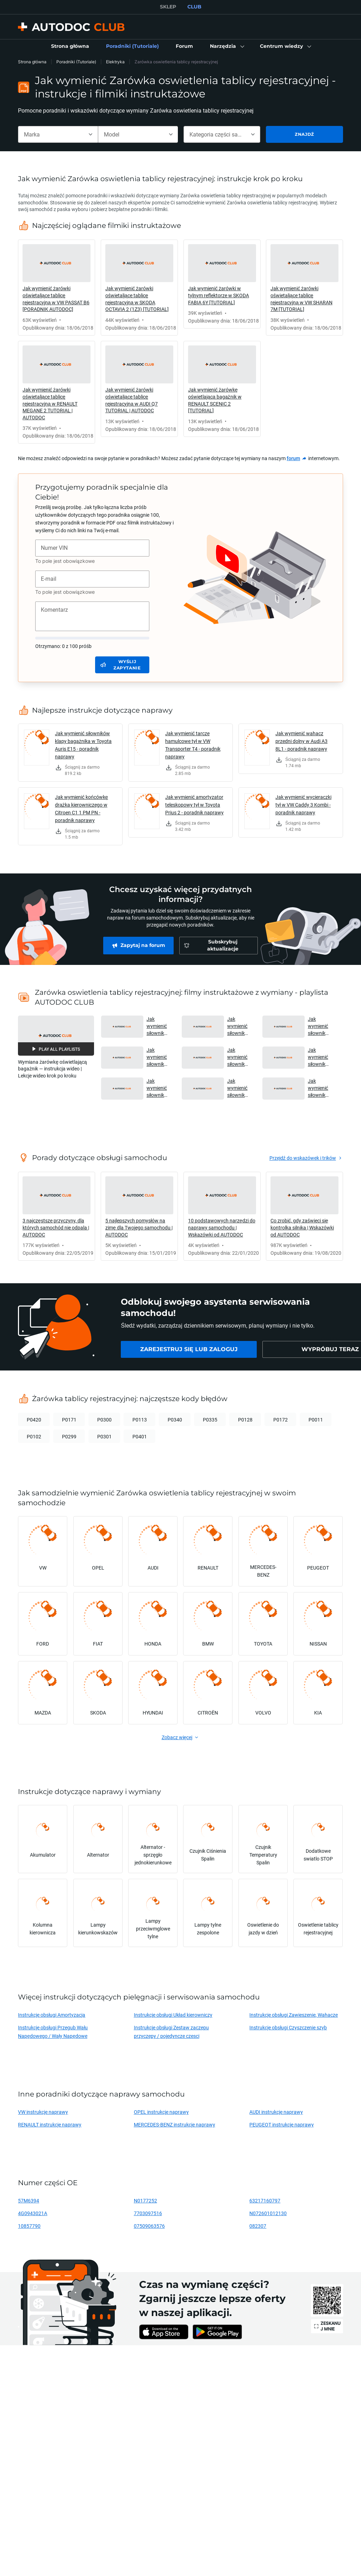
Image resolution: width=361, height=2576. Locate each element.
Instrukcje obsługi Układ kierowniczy (173, 2014)
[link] (70, 46)
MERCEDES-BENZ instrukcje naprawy (174, 2124)
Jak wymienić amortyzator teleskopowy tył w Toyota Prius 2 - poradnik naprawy (194, 805)
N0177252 (145, 2200)
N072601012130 (268, 2213)
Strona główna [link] (32, 61)
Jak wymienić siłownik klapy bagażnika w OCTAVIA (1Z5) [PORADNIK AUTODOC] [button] (240, 1057)
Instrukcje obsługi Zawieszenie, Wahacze (293, 2014)
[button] (226, 46)
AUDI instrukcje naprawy (276, 2111)
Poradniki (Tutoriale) (76, 61)
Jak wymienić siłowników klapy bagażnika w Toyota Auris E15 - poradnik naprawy (83, 745)
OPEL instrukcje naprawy (161, 2111)
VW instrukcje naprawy (43, 2111)
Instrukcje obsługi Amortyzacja (51, 2014)
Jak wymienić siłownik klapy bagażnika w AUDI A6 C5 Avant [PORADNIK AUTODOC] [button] (159, 1026)
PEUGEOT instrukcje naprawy (281, 2124)
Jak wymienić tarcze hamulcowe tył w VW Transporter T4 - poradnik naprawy (192, 745)
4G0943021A (32, 2213)
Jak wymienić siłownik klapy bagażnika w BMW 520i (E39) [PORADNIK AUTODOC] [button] (159, 1087)
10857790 (29, 2225)
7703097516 (148, 2213)
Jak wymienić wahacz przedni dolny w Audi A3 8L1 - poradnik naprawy (301, 741)
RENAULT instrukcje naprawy (49, 2124)
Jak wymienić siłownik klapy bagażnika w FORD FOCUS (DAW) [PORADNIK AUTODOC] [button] (321, 1026)
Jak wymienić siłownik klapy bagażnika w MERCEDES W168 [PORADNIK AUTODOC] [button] (240, 1026)
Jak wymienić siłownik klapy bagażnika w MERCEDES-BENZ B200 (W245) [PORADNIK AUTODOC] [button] (321, 1087)
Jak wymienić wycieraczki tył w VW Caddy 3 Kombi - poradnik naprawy (303, 805)
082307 (257, 2225)
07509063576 (149, 2225)
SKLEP (168, 7)
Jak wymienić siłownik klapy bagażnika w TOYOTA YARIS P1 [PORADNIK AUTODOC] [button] (159, 1057)
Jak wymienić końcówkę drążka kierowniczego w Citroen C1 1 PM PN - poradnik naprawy (81, 808)
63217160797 (264, 2200)
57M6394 (28, 2200)
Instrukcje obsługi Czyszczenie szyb (288, 2027)
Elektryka (115, 61)
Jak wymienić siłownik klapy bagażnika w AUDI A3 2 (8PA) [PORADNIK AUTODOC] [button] (321, 1057)
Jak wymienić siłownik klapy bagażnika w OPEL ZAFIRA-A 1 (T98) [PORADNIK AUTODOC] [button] (240, 1087)
